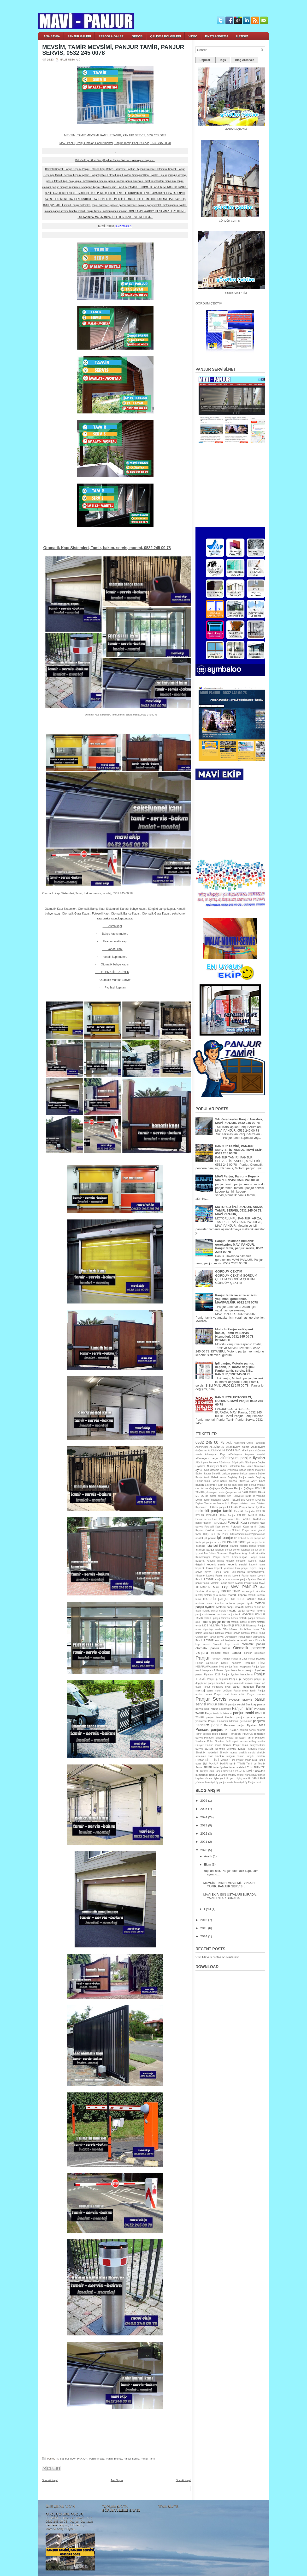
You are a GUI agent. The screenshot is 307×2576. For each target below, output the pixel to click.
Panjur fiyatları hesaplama (237, 1674)
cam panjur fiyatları (254, 1485)
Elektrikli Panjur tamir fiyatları (246, 1507)
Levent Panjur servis (218, 1575)
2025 (203, 1809)
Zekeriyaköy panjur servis (219, 1782)
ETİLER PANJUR (247, 1515)
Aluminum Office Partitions (249, 1443)
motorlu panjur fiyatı (239, 1603)
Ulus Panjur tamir (219, 1771)
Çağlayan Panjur (231, 1488)
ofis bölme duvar (249, 1629)
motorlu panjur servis (214, 1610)
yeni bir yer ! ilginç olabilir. (235, 1778)
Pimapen (235, 1733)
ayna (198, 1470)
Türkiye (204, 1771)
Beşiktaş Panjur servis (241, 1477)
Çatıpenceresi (233, 1492)
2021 (203, 1841)
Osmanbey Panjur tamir (238, 1637)
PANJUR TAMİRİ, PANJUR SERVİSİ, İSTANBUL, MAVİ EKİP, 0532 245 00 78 (239, 1149)
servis (199, 1748)
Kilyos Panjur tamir (217, 1572)
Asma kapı (112, 926)
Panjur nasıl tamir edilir (229, 1694)
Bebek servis (218, 1477)
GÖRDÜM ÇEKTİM (230, 185)
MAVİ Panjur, (115, 226)
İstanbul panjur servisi (227, 1549)
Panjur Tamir (148, 2458)
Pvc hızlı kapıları (112, 987)
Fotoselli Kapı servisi (217, 1526)
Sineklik (220, 1748)
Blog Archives (244, 60)
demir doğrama (212, 1499)
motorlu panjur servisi (240, 1610)
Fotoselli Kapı (237, 1522)
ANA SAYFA (52, 36)
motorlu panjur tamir (229, 1614)
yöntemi (199, 1782)
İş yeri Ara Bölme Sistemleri (211, 1553)
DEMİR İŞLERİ (231, 1499)
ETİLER (260, 1511)
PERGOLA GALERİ (111, 36)
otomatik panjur (253, 1644)
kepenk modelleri (236, 1560)
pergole (207, 1734)
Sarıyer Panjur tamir (235, 1745)
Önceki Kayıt (183, 2480)
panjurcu (259, 1721)
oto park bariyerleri (225, 1640)
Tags (222, 60)
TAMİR (241, 1763)
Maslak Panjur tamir (246, 1583)
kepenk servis (216, 1564)
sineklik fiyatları (237, 1748)
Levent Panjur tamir (244, 1575)
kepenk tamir (257, 1564)
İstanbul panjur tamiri (253, 1549)
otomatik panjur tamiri (212, 1648)
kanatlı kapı (112, 949)
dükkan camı (247, 1503)
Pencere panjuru (209, 1729)
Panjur (202, 1658)
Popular (205, 60)
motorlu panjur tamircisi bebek (221, 1618)
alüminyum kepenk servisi (246, 1454)
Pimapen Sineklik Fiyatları (219, 1737)
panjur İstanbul (216, 1683)
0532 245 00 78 (209, 1442)
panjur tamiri (243, 1713)
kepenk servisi (237, 1564)
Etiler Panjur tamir (222, 1519)
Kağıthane (235, 1553)
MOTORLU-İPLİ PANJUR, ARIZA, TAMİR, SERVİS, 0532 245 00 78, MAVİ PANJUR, (239, 1210)
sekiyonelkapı (257, 1745)
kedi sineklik (257, 1553)
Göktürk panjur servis (218, 1530)
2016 (203, 1920)
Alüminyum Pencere (206, 1462)
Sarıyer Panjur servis (208, 1745)
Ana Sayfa (117, 2480)
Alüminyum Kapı (215, 1454)
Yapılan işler (212, 1778)
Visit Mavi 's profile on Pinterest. (217, 1957)
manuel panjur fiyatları (243, 1579)
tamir (233, 1763)
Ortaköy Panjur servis (227, 1633)
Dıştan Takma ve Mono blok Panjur (216, 1503)
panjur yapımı (245, 1717)
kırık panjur (241, 1568)
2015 (203, 1928)
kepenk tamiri (204, 1568)
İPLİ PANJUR (241, 1538)
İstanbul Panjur (217, 1545)
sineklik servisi (247, 1752)
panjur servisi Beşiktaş (242, 1704)
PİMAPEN (247, 1734)
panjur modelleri (243, 1686)
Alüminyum (201, 1447)
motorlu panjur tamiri (215, 1622)
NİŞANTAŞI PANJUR (233, 1625)
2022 (203, 1833)
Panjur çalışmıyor (206, 1663)
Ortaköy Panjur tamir (253, 1633)
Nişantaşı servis (212, 1629)
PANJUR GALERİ (79, 36)
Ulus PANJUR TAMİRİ (241, 1771)
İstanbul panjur (204, 1549)
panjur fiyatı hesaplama (238, 1666)
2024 (203, 1817)
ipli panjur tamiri (256, 1542)
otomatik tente (220, 1653)
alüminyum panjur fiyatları (242, 1458)
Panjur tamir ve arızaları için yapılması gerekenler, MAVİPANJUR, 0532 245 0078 (236, 1298)
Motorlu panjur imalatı (230, 1606)
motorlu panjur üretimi (243, 1622)
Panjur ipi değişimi (241, 1678)
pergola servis (248, 1730)
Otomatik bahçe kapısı (112, 964)
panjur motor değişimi (219, 1690)
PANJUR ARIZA (221, 1658)
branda (233, 1481)
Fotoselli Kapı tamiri (244, 1526)
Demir (198, 1499)
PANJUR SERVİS (241, 1699)
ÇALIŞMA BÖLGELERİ (165, 36)
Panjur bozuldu (256, 1658)
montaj (199, 1595)
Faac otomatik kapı (112, 941)
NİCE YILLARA (211, 1625)
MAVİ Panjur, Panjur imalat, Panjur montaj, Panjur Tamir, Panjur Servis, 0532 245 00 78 (115, 143)
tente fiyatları (220, 1767)
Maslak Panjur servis (222, 1583)
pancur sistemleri (254, 1653)
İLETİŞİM (242, 36)
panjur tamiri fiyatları (220, 1717)
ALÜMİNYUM (216, 1447)
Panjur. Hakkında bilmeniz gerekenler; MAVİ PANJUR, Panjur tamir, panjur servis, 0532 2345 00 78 (239, 1246)
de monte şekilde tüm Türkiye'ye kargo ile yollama (235, 1496)
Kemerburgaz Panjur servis (212, 1557)
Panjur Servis (131, 2458)
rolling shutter (257, 1741)
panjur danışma (231, 1663)
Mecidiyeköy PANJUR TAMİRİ (223, 1591)
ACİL (229, 1443)
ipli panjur (210, 1538)
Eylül (207, 1909)
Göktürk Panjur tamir (244, 1530)
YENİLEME (258, 1778)
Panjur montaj (114, 2458)
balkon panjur (230, 1473)
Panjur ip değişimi (217, 1679)
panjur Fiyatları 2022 (207, 1674)
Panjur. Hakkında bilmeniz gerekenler (230, 1721)
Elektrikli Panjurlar (244, 1511)
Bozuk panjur (219, 1481)
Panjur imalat (96, 2458)
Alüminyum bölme (237, 1446)
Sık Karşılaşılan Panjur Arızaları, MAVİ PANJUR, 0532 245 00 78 (239, 1121)
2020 (203, 1850)
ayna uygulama (229, 1470)
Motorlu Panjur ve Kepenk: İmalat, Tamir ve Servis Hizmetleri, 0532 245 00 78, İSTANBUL (235, 1334)
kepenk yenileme (224, 1568)
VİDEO (193, 36)
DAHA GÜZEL (249, 1492)
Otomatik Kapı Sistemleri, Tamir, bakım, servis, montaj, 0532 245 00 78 (107, 548)
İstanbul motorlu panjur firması (247, 1546)
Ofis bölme (230, 1629)
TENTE (208, 1767)
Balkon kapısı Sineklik (208, 1473)
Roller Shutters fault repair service (227, 1741)
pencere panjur (208, 1725)
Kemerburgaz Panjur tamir (248, 1557)
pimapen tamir (245, 1737)
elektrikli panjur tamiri (213, 1511)
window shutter (236, 1775)
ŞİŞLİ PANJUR (221, 1760)
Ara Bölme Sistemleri (253, 1466)
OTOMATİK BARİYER (112, 972)
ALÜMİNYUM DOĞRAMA (224, 1450)
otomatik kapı (245, 1640)
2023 (203, 1825)
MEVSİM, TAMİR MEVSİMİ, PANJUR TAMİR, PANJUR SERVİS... (229, 1884)
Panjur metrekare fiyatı (216, 1686)
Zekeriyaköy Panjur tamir (247, 1782)
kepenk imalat (215, 1560)
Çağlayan (214, 1488)
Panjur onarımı (256, 1694)
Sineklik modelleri (206, 1752)
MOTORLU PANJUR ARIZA (248, 1599)
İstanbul (64, 2458)
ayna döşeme (211, 1470)
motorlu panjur (216, 1599)
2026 (203, 1800)
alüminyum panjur (206, 1458)
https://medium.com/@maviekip (247, 1534)
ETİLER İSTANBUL (206, 1515)
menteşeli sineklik (253, 1591)
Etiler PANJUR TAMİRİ (248, 1519)
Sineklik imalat (256, 1748)
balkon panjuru (248, 1473)
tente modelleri (237, 1767)
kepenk (200, 1560)
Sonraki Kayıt (50, 2480)
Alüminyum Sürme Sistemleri (223, 1466)
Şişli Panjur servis (241, 1760)
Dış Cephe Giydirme (253, 1499)
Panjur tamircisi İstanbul (218, 1713)
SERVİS (137, 36)
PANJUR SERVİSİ (217, 1704)
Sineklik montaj (228, 1752)
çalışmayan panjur (214, 1492)
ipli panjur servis (211, 1542)
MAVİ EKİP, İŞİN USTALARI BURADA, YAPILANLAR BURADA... (230, 1896)
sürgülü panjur (235, 1756)
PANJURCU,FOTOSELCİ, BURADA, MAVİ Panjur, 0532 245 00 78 (239, 1400)
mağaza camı (222, 1579)
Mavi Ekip (220, 1587)
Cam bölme (224, 1485)
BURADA (243, 1481)
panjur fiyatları (255, 1670)
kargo (245, 1553)
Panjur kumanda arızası (239, 1683)
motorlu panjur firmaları (209, 1603)
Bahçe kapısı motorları (252, 1470)
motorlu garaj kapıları (215, 1595)
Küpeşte (200, 1575)
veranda (222, 1775)
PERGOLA (231, 1729)
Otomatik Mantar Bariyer (112, 980)
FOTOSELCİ (220, 1522)
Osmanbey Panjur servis (209, 1637)
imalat (199, 1538)
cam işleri (237, 1485)
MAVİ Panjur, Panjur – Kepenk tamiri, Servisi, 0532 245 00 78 (237, 1178)
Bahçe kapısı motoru (112, 933)
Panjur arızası (239, 1658)
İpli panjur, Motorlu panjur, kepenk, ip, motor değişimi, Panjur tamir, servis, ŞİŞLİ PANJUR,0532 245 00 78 (235, 1369)
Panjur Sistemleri (220, 1708)
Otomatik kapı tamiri (226, 1644)
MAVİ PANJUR (79, 2458)
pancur (236, 1653)
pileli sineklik (220, 1733)
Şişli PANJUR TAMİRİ (215, 1763)
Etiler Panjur (227, 1515)
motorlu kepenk (237, 1594)
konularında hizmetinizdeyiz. (248, 1572)
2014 (203, 1936)
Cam (254, 1481)
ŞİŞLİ (208, 1760)
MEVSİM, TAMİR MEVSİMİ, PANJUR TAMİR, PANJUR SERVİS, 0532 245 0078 (113, 50)
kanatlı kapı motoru (112, 956)
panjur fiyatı (218, 1666)
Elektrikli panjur (217, 1507)
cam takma (201, 1488)
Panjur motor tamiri (245, 1690)
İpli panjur (225, 1538)
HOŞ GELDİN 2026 (215, 1534)
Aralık (208, 1856)
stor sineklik (216, 1756)
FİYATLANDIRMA (216, 36)
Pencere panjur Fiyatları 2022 (244, 1725)
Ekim (207, 1864)
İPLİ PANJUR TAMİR (234, 1542)
